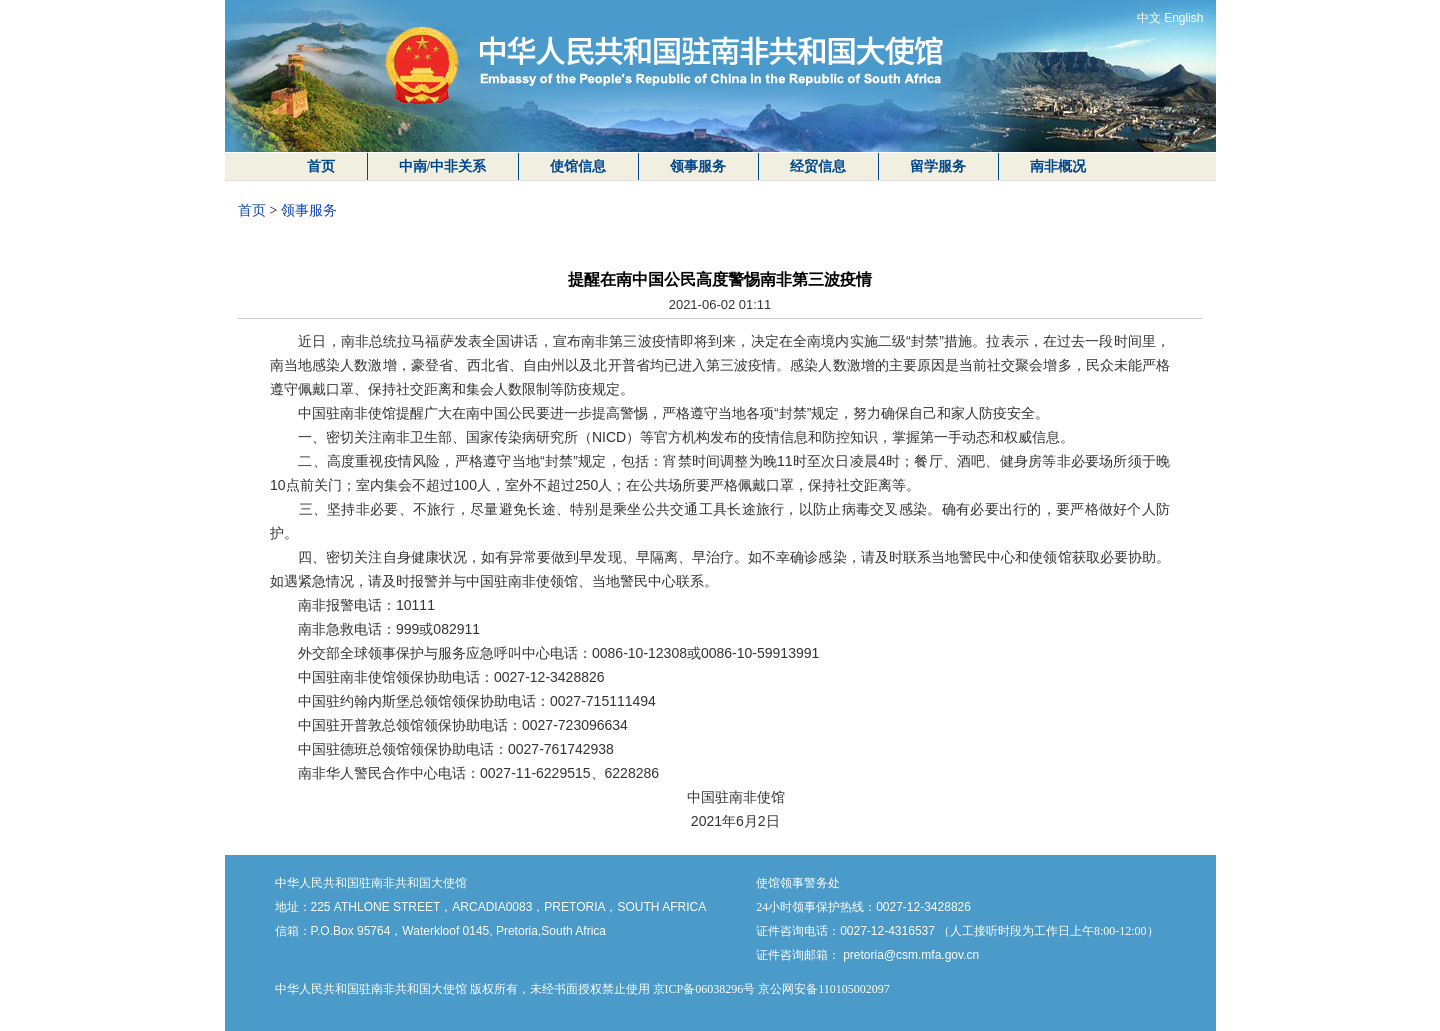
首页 (321, 166)
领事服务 (698, 166)
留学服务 (938, 166)
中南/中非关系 (443, 166)
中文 (1149, 18)
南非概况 (1058, 166)
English (1183, 18)
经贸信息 (818, 166)
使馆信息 (578, 166)
